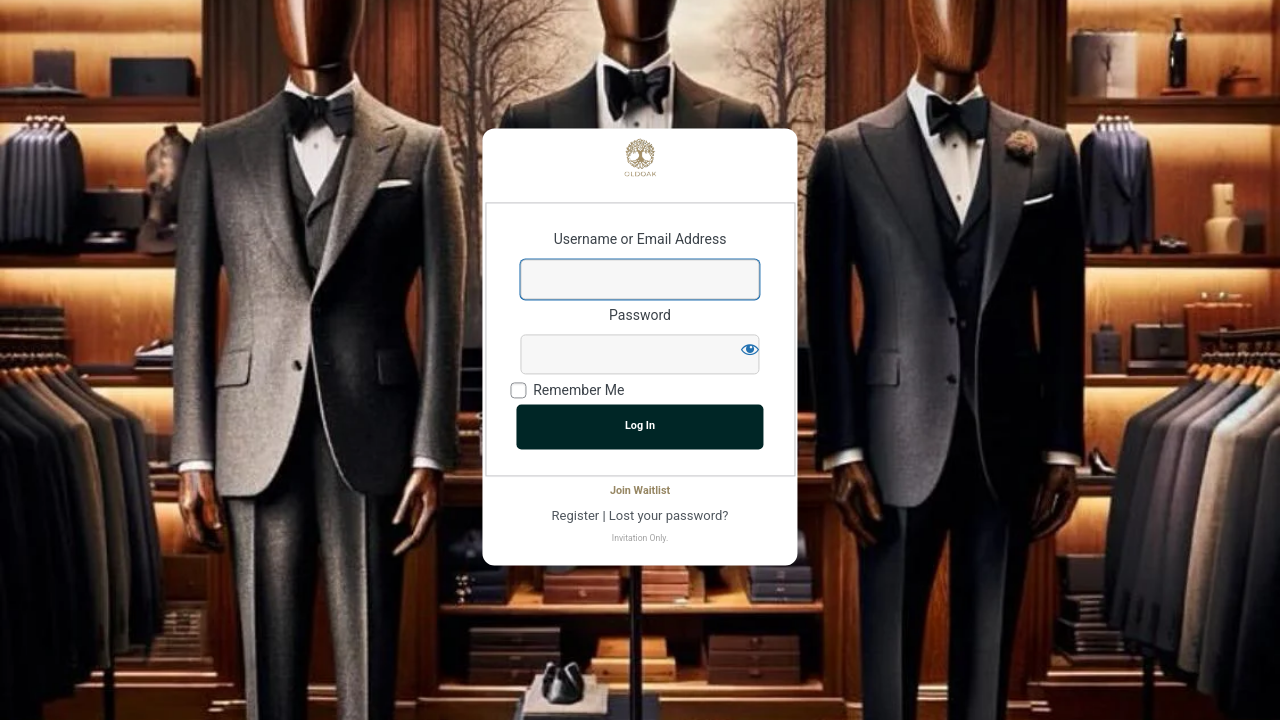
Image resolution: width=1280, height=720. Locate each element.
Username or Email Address (640, 240)
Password (640, 315)
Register (576, 515)
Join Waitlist (640, 491)
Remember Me (578, 391)
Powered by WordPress (640, 157)
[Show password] (750, 349)
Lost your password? (669, 515)
